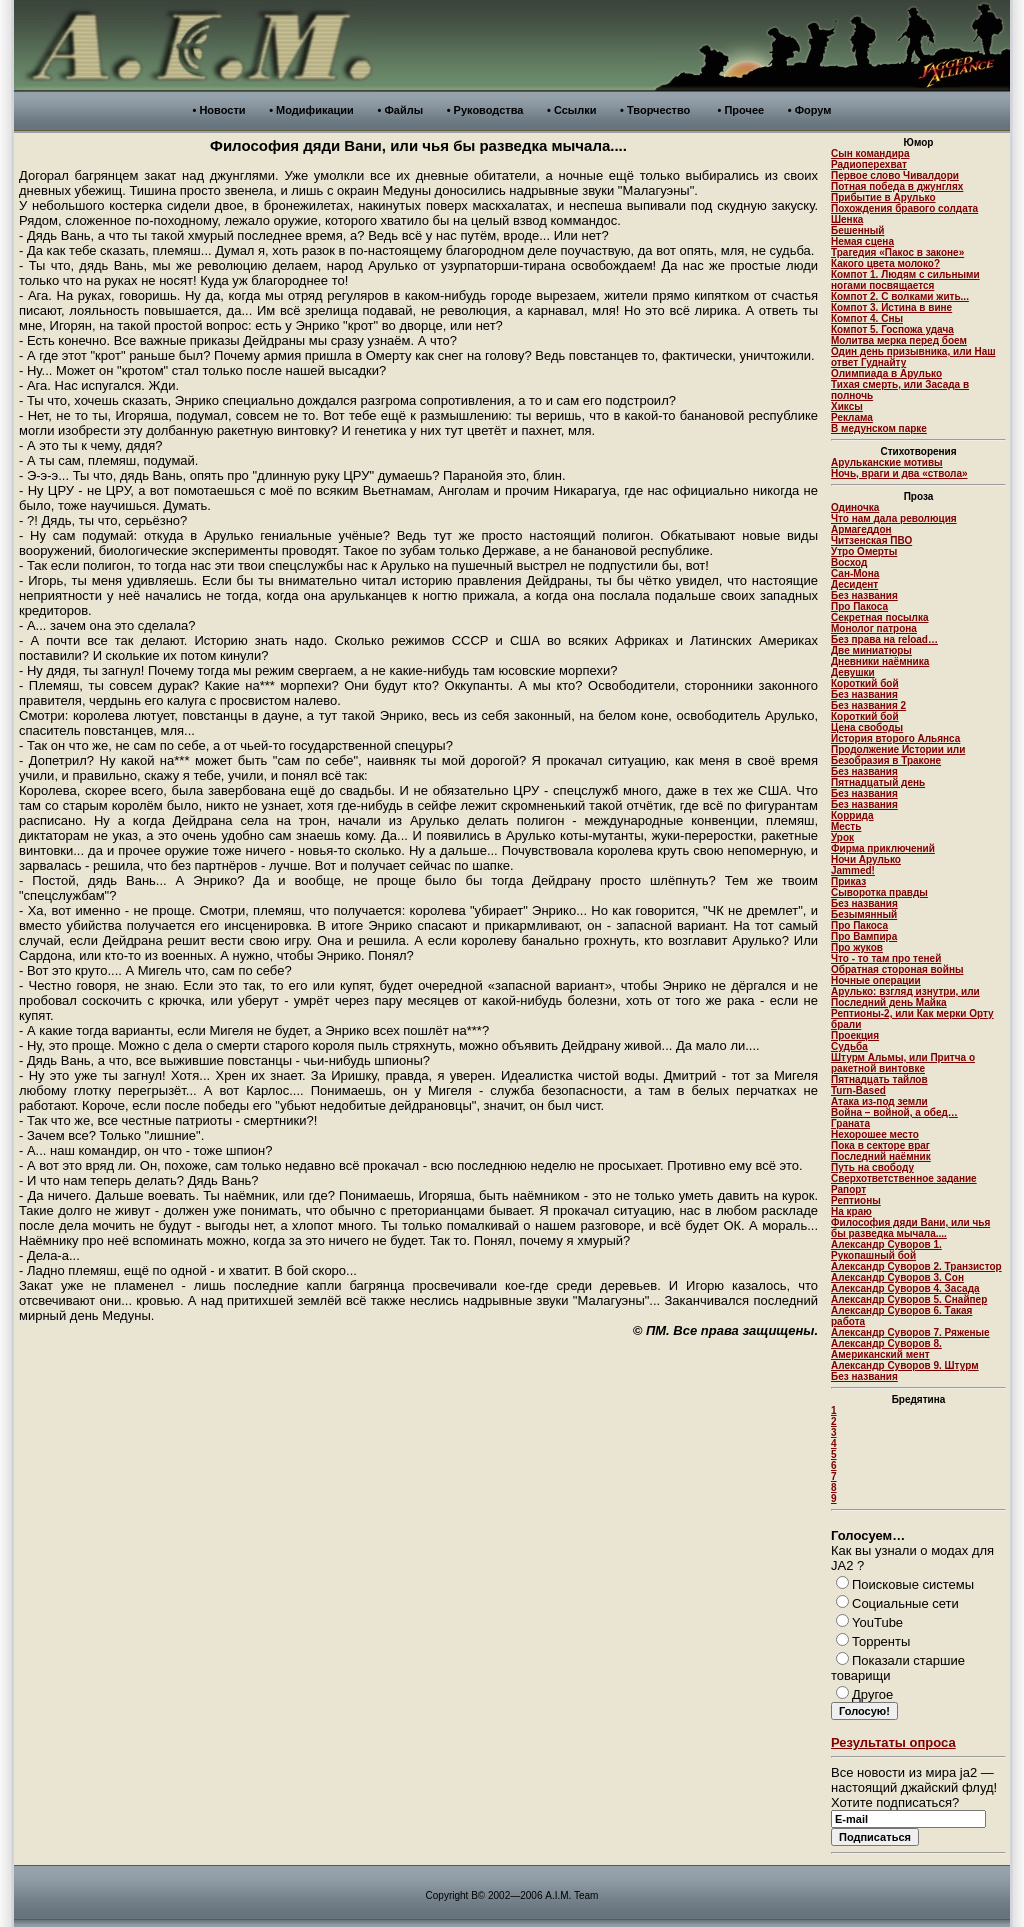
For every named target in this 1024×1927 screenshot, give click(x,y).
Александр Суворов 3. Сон (897, 1277)
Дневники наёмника (880, 661)
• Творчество (655, 110)
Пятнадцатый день (878, 782)
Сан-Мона (855, 573)
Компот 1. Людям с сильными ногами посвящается (905, 280)
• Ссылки (571, 110)
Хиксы (847, 406)
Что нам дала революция (894, 518)
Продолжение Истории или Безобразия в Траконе (898, 755)
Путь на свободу (872, 1167)
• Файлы (400, 110)
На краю (851, 1211)
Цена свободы (867, 727)
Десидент (854, 584)
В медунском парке (879, 428)
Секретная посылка (879, 617)
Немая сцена (862, 241)
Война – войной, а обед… (894, 1112)
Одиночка (855, 507)
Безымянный (864, 914)
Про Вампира (864, 936)
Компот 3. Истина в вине (891, 307)
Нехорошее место (875, 1134)
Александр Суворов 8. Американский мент (886, 1349)
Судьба (849, 1046)
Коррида (852, 815)
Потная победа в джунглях (897, 186)
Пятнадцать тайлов (879, 1079)
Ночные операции (876, 980)
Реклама (852, 417)
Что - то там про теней (886, 958)
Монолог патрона (874, 628)
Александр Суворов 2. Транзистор (916, 1266)
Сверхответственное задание (904, 1178)
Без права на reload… (884, 639)
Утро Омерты (864, 551)
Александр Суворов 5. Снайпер (909, 1299)
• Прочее (741, 110)
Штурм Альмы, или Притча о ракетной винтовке (903, 1063)
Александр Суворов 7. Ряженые (910, 1332)
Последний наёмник (881, 1156)
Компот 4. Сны (867, 318)
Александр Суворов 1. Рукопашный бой (886, 1250)
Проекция (855, 1035)
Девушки (853, 672)
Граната (850, 1123)
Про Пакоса (859, 606)
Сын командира (870, 153)
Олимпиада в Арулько (886, 373)
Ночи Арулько (866, 859)
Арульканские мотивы (887, 462)
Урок (842, 837)
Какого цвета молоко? (885, 263)
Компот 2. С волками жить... (900, 296)
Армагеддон (861, 529)
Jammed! (853, 870)
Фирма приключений (883, 848)
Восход (849, 562)
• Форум (810, 110)
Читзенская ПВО (871, 540)
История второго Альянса (895, 738)
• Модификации (311, 110)
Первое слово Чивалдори (895, 175)
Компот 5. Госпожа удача (892, 329)
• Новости (219, 110)
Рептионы (856, 1200)
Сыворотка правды (879, 892)
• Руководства (485, 110)
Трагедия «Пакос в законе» (897, 252)
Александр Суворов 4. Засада (905, 1288)
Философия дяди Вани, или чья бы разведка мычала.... (910, 1228)
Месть (846, 826)
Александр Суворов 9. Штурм (905, 1365)
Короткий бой (865, 683)
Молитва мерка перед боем (899, 340)
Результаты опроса (893, 1742)
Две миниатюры (871, 650)
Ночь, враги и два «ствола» (899, 473)
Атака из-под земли (879, 1101)
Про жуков (857, 947)
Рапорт (848, 1189)
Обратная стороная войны (897, 969)
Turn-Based (858, 1090)
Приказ (848, 881)
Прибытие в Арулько (883, 197)
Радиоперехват (869, 164)
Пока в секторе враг (880, 1145)
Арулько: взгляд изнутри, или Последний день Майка (905, 997)
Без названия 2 (868, 705)
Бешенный (857, 230)
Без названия (864, 595)
